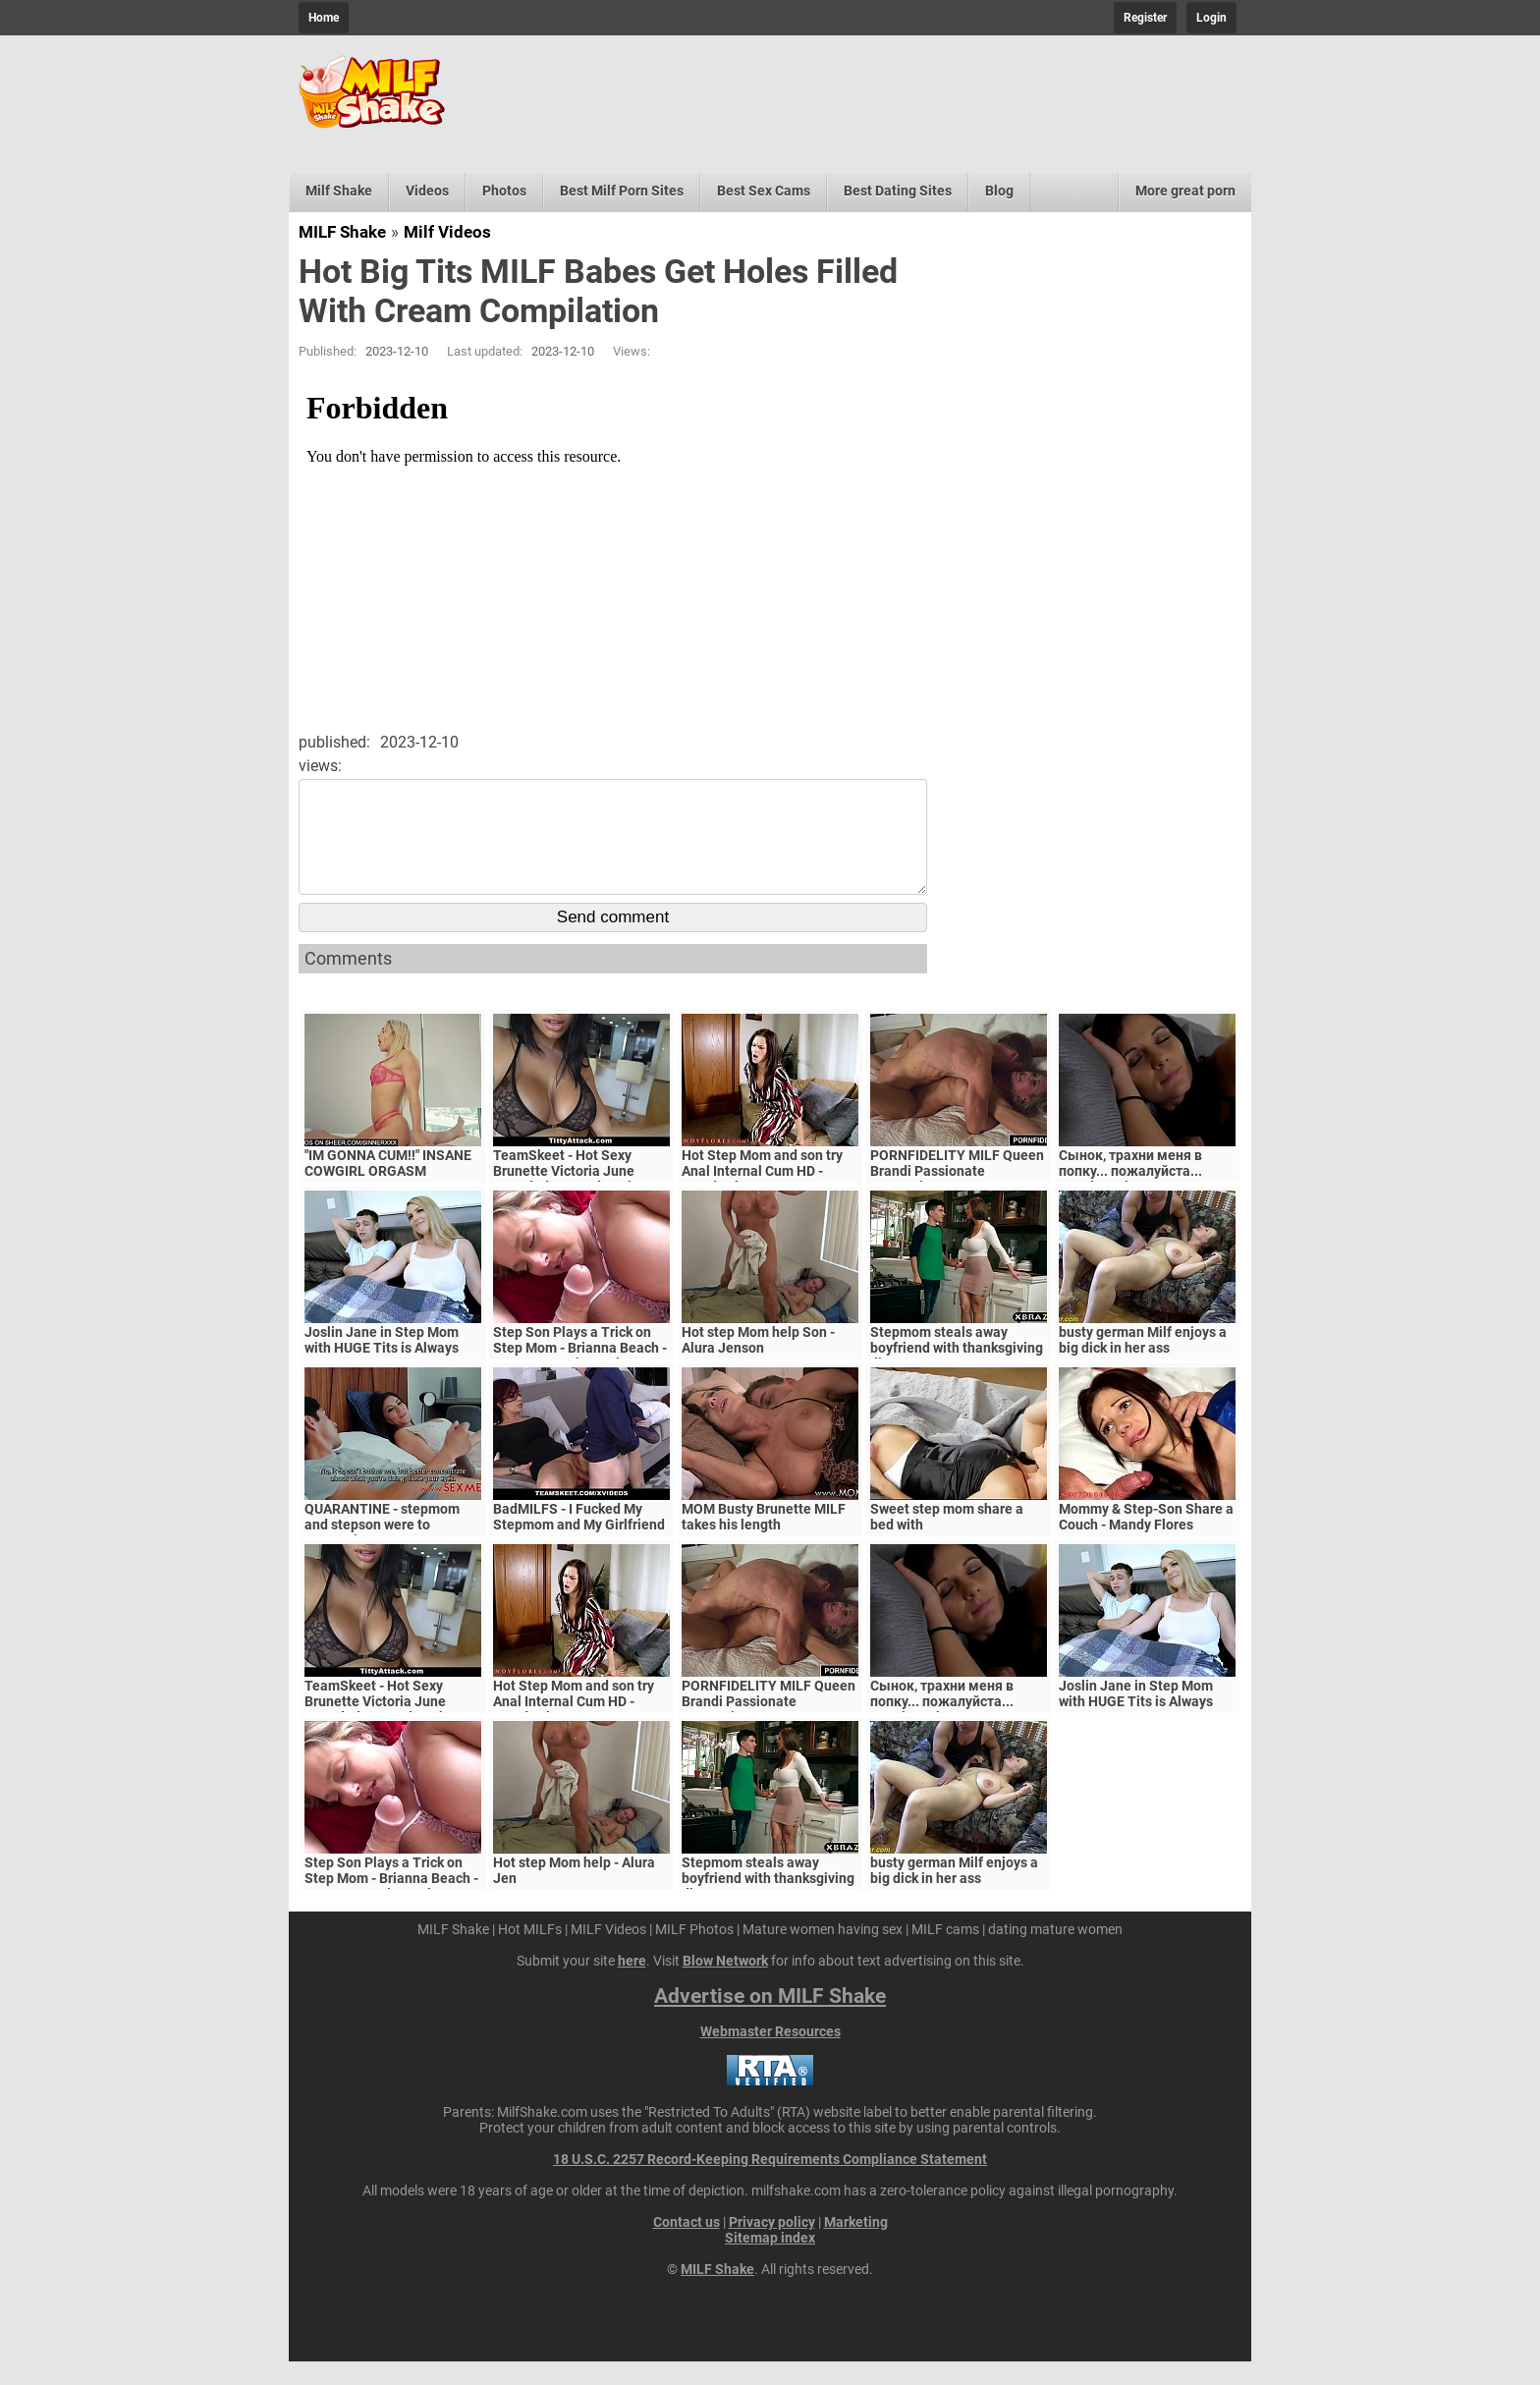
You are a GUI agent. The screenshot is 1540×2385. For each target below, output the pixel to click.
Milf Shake (338, 190)
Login (1211, 18)
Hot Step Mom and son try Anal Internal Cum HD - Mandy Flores (762, 1194)
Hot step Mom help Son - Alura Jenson (758, 1363)
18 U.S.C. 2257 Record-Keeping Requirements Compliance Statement (770, 2183)
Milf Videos (447, 232)
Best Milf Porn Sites (622, 190)
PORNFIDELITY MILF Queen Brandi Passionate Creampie (957, 1194)
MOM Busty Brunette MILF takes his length (764, 1540)
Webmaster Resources (770, 2055)
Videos (427, 190)
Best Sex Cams (763, 190)
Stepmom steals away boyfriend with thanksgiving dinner (956, 1371)
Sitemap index (770, 2261)
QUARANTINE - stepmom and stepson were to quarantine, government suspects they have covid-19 (392, 1556)
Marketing (856, 2245)
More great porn (1185, 190)
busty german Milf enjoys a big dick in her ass (1143, 1363)
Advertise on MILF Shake (770, 2019)
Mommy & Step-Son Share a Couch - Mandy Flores (1146, 1540)
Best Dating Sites (898, 190)
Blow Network (725, 1984)
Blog (999, 190)
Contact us (686, 2245)
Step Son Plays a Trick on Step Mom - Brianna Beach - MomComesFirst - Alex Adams (580, 1379)
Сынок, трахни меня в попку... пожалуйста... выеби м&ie (1130, 1194)
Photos (504, 190)
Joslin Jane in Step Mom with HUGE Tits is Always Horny (381, 1371)
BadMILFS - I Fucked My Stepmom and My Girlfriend (579, 1540)
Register (1145, 18)
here (632, 1984)
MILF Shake (342, 232)
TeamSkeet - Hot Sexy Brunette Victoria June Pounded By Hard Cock (563, 1194)
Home (323, 18)
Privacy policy (772, 2245)
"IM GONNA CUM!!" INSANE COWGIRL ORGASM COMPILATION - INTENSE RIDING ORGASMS (387, 1202)
